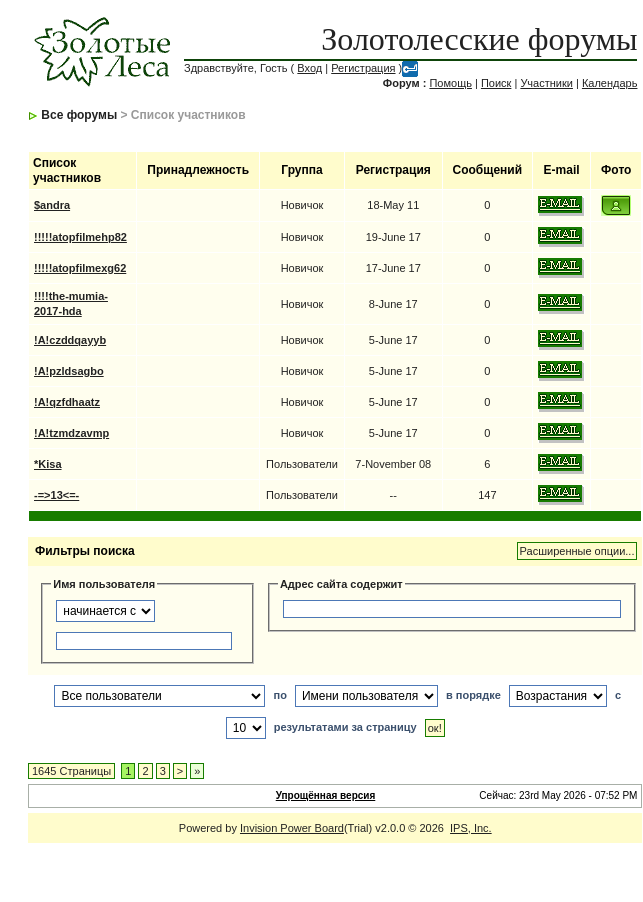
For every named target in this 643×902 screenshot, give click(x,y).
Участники (546, 83)
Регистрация (363, 68)
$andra (52, 205)
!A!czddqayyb (70, 340)
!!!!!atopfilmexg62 (80, 268)
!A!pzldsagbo (69, 371)
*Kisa (48, 464)
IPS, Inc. (471, 828)
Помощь (450, 83)
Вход (309, 68)
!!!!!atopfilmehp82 (80, 237)
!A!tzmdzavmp (71, 433)
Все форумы (79, 115)
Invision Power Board (292, 828)
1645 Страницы (71, 771)
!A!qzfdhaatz (67, 402)
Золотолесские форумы (479, 39)
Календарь (610, 83)
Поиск (496, 83)
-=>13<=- (56, 495)
